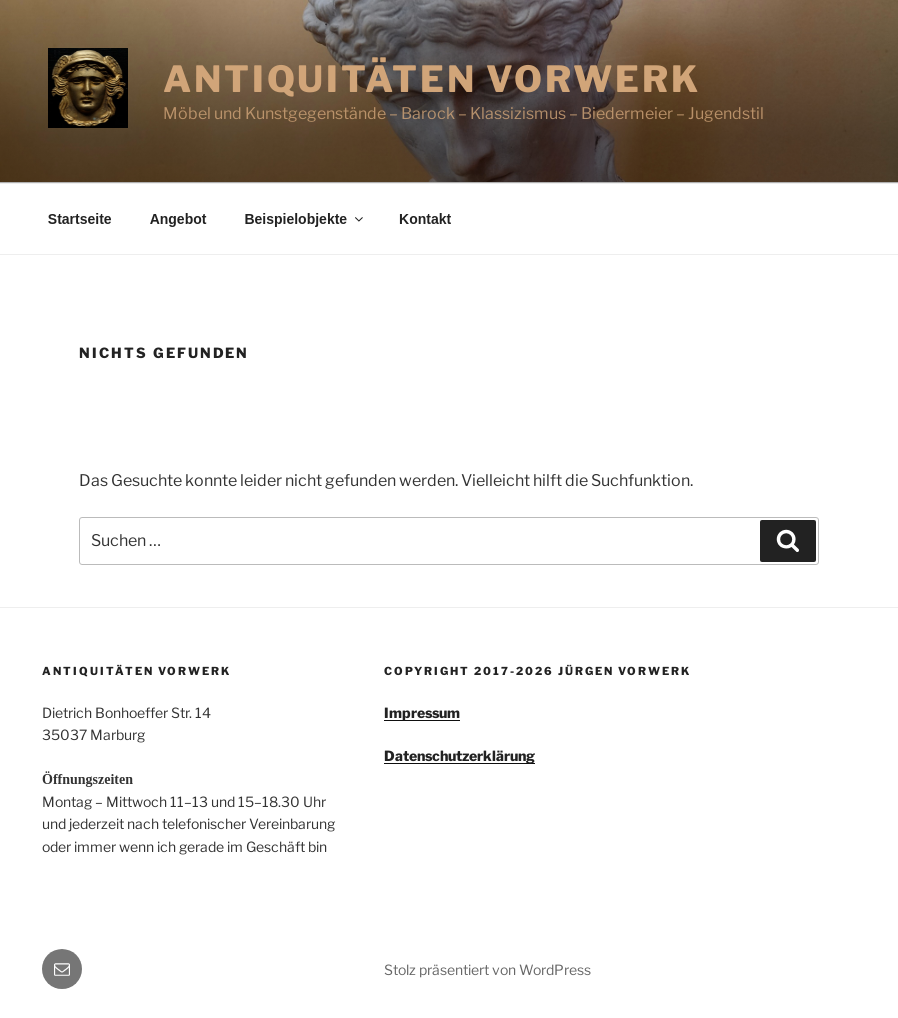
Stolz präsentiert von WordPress (487, 969)
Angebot (178, 219)
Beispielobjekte (305, 219)
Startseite (80, 219)
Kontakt (425, 219)
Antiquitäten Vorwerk (432, 79)
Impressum (422, 712)
